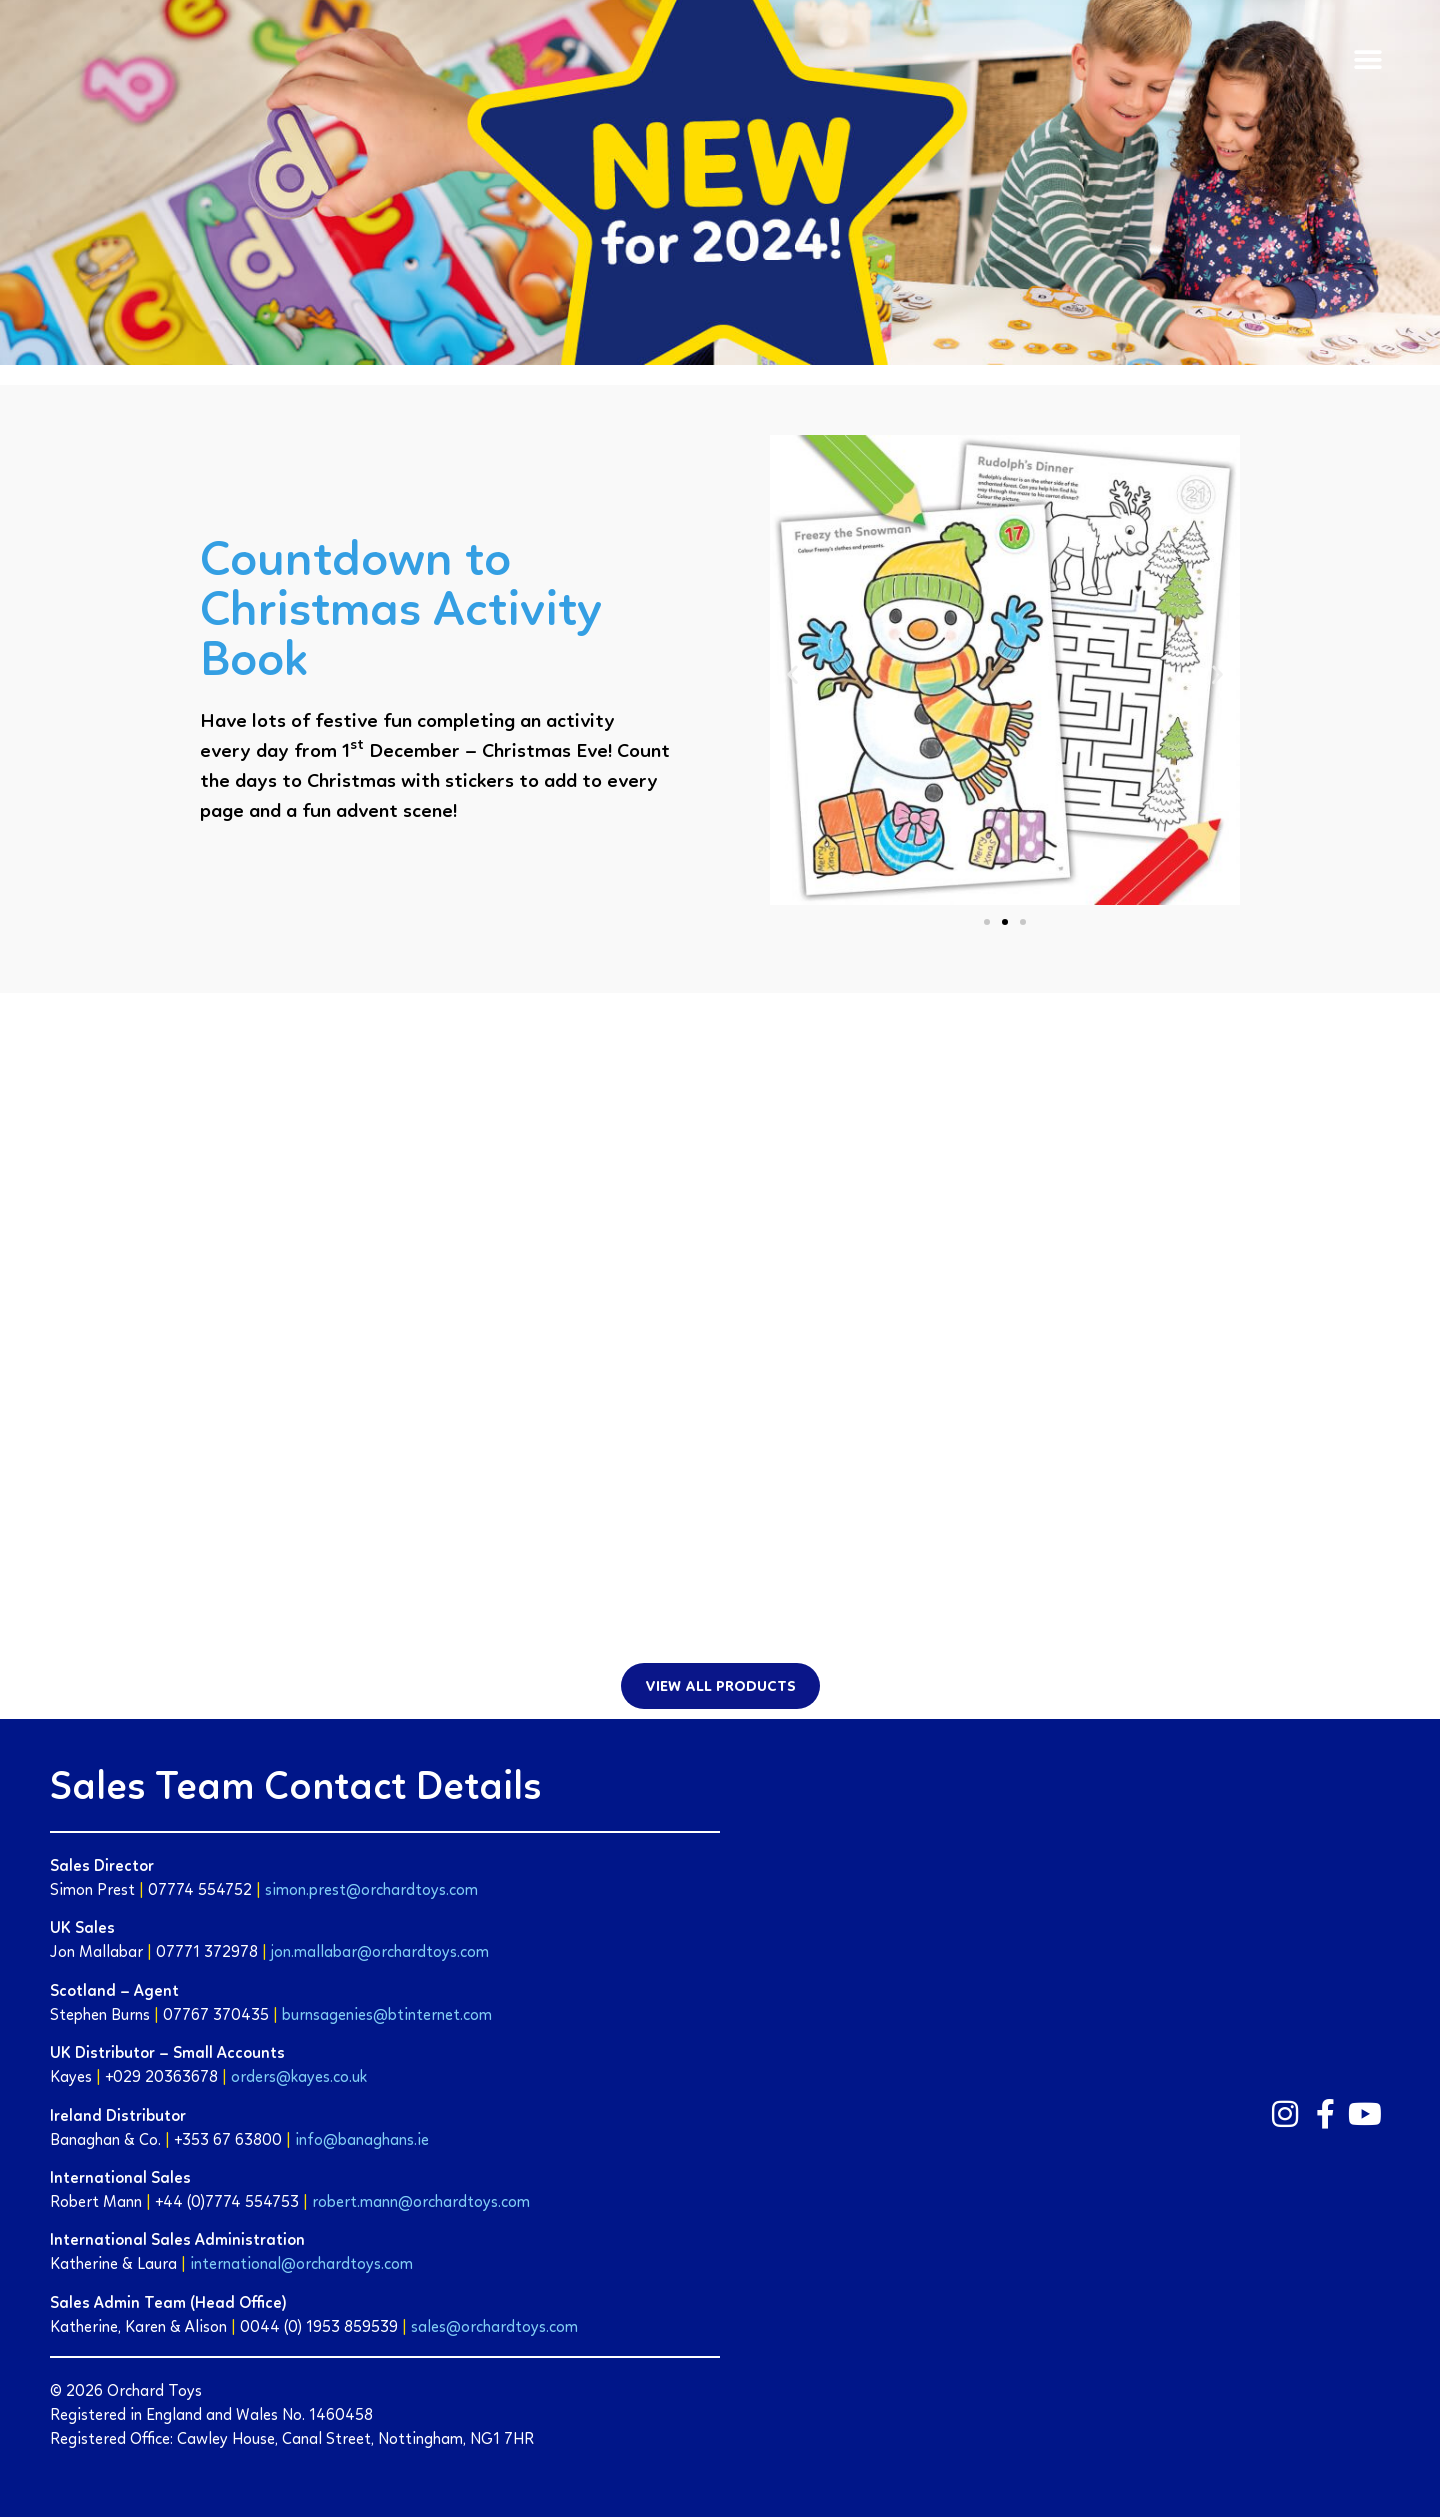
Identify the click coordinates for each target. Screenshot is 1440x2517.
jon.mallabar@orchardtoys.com (380, 1953)
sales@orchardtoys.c (483, 2328)
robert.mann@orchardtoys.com (421, 2203)
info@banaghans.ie (362, 2141)
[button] (1367, 60)
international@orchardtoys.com (301, 2265)
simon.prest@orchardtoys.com (371, 1891)
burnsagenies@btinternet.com (387, 2016)
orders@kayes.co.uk (299, 2078)
